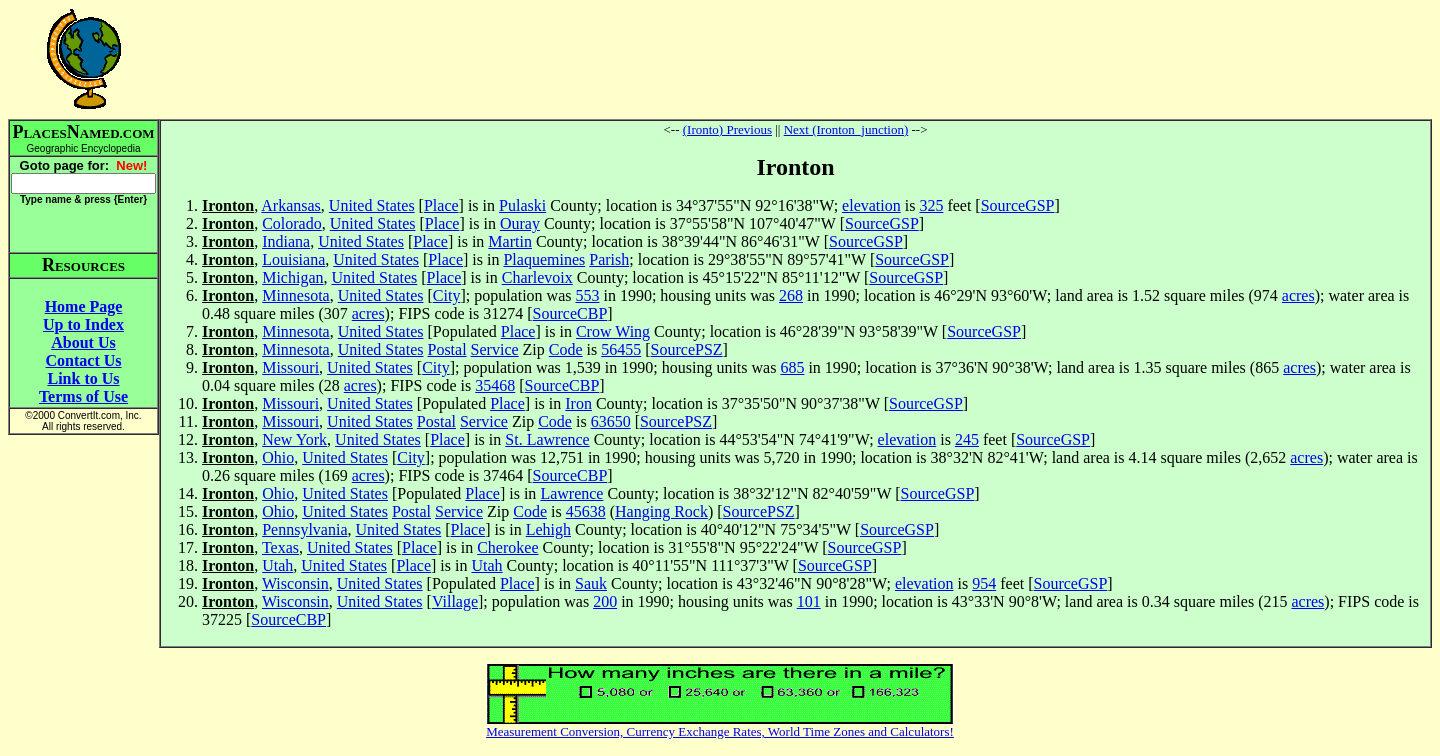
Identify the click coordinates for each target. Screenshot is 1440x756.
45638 (586, 511)
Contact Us (84, 360)
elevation (871, 205)
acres (1298, 295)
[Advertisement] (796, 59)
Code (566, 349)
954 (984, 583)
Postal (446, 349)
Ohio (278, 457)
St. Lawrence (547, 439)
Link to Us (83, 378)
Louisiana (293, 259)
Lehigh (548, 529)
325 (931, 205)
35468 (495, 385)
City (447, 295)
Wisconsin (295, 583)
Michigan (292, 277)
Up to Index (83, 324)
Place (441, 205)
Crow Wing (613, 331)
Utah (277, 565)
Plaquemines (544, 259)
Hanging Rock (661, 511)
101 (809, 601)
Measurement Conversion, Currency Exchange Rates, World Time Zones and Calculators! (720, 731)
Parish (609, 259)
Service (495, 349)
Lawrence (571, 493)
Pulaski (522, 205)
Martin (510, 241)
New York (294, 439)
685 (792, 367)
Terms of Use (83, 396)
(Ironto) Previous (727, 129)
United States (372, 205)
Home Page (84, 306)
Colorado (292, 223)
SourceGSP (1018, 205)
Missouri (290, 367)
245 (967, 439)
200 (605, 601)
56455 (621, 349)
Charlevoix (537, 277)
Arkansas (291, 205)
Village (455, 601)
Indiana (286, 241)
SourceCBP (570, 313)
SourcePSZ (687, 349)
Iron (578, 403)
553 (587, 295)
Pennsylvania (304, 529)
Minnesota (296, 295)
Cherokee (507, 547)
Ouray (520, 223)
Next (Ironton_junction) (846, 129)
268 (791, 295)
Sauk (591, 583)
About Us (83, 342)
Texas (280, 547)
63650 (611, 421)
